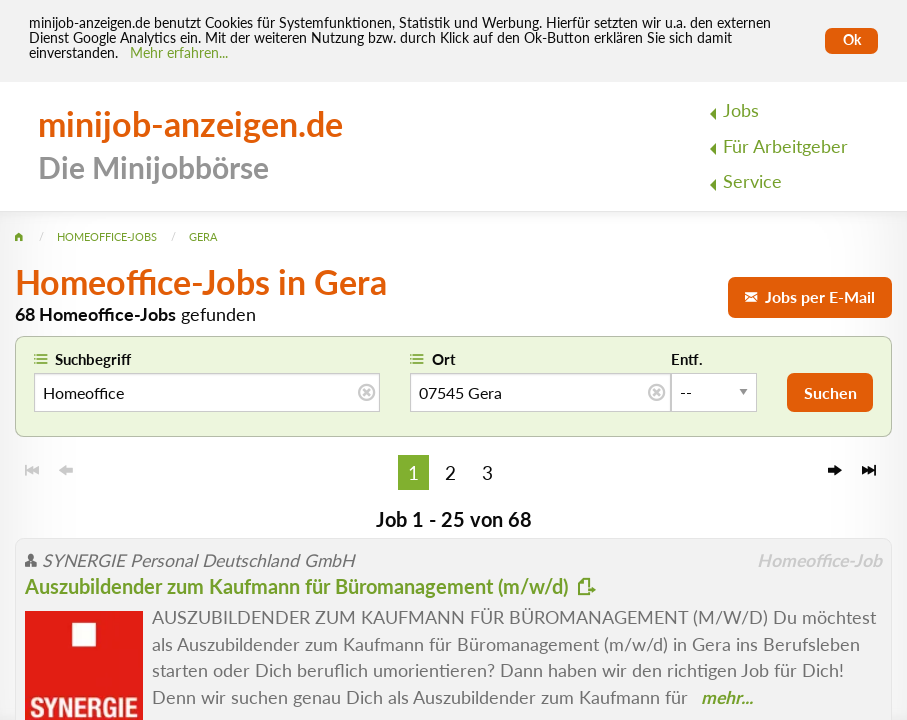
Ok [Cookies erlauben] (852, 40)
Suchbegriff (93, 359)
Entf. (687, 359)
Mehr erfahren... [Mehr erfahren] (179, 53)
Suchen (830, 392)
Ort (444, 359)
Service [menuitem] (752, 181)
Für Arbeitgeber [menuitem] (785, 146)
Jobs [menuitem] (741, 110)
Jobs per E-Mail (810, 296)
